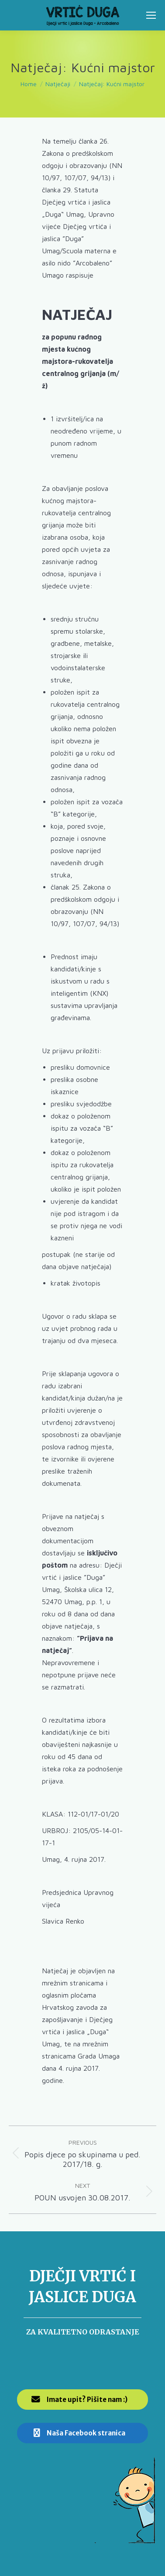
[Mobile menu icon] (151, 15)
